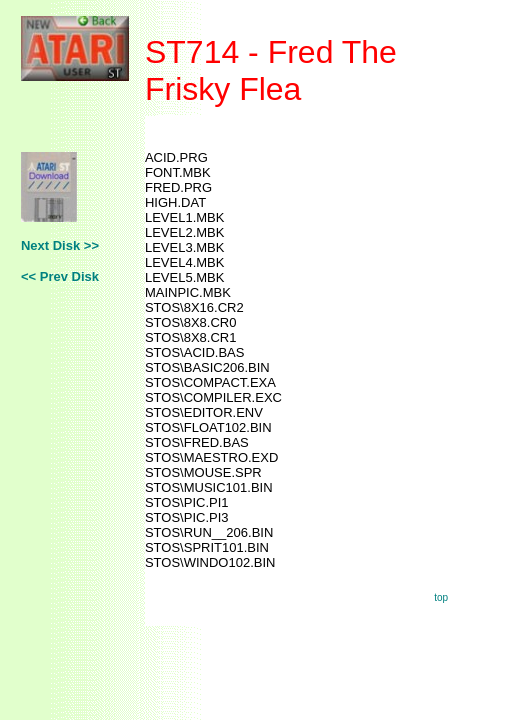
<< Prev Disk (60, 276)
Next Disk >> (60, 245)
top (441, 597)
